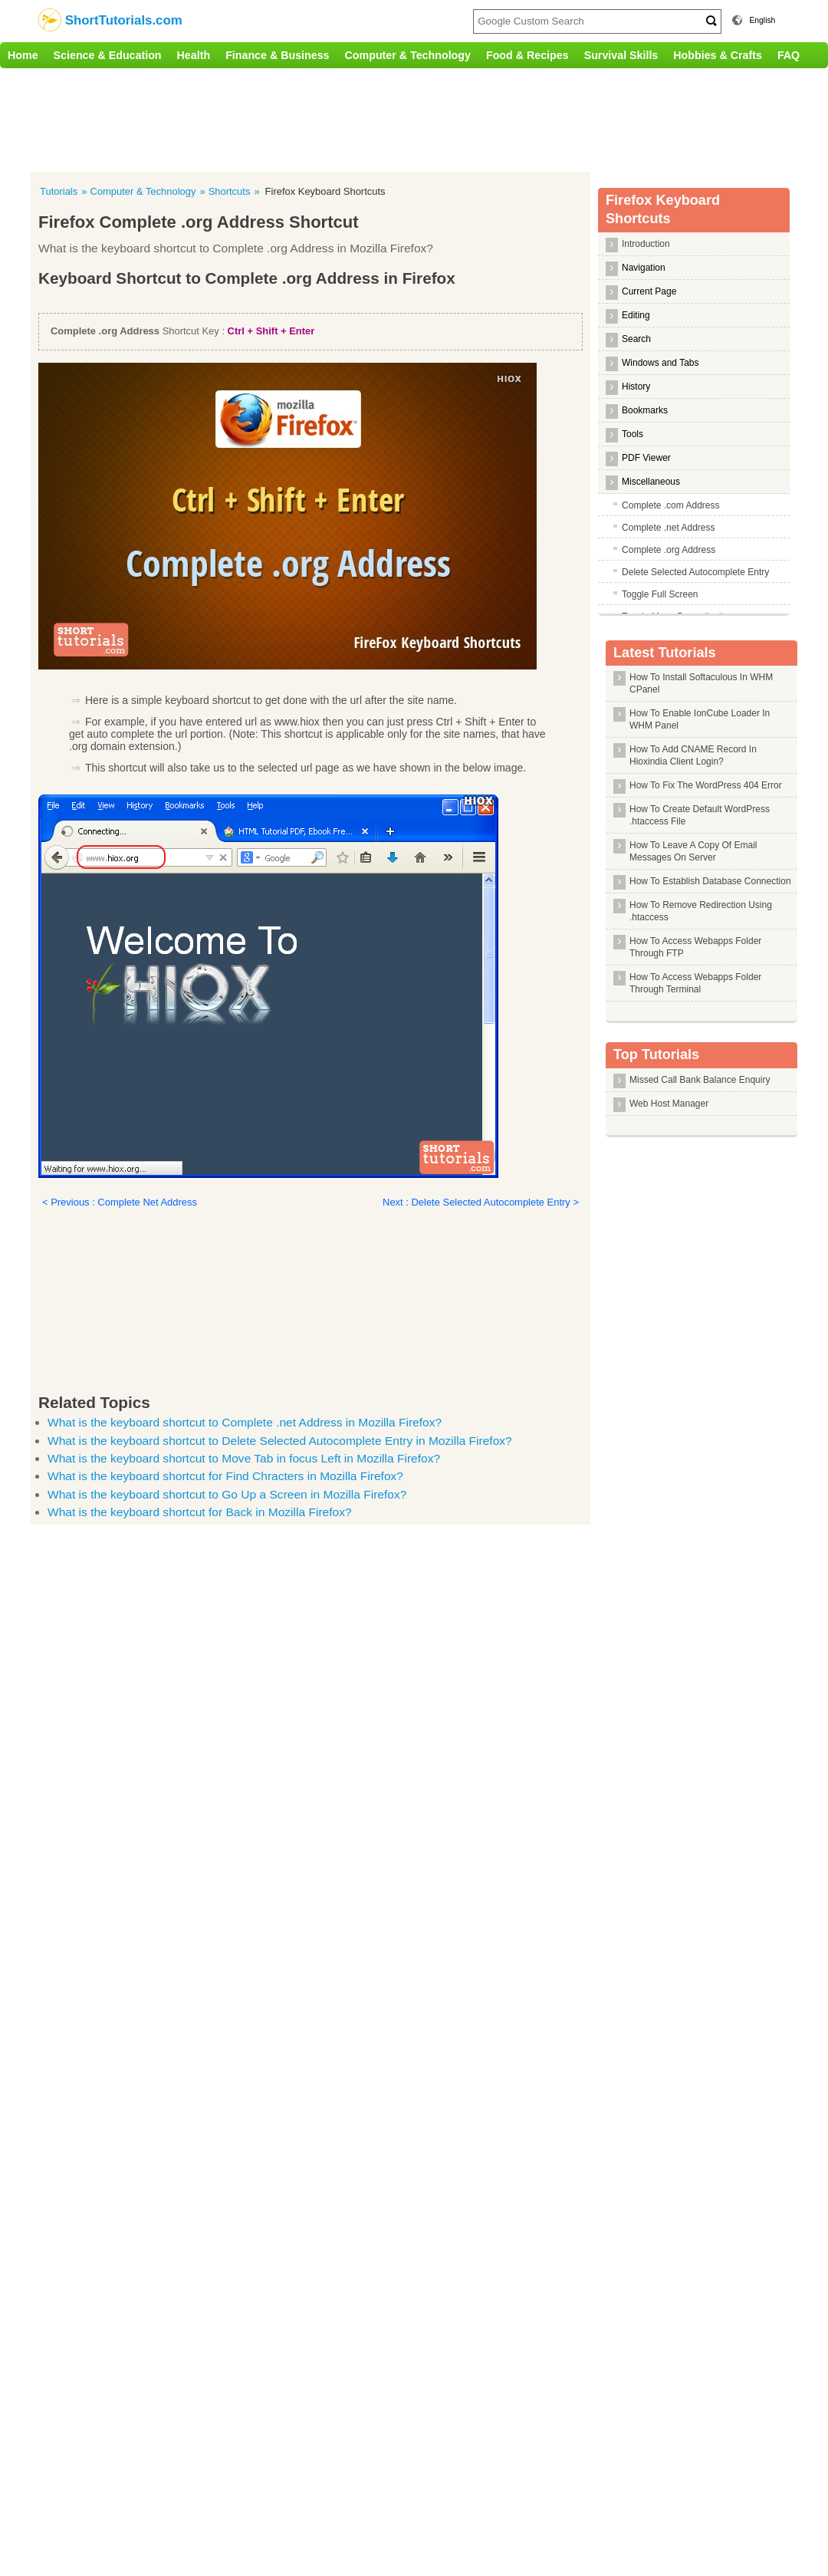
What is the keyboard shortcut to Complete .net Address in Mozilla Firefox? (245, 1422)
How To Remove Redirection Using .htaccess (700, 911)
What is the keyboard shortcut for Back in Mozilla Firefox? (200, 1511)
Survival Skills (621, 55)
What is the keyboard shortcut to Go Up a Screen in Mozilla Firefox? (227, 1494)
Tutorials (58, 191)
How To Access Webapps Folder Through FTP (695, 947)
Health (194, 55)
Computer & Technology (408, 55)
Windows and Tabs (660, 362)
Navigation (643, 267)
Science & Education (108, 55)
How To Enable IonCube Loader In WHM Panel (699, 719)
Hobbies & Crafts (717, 55)
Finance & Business (277, 55)
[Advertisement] (318, 118)
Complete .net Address (668, 527)
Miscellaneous (651, 481)
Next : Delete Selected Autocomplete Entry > (481, 1202)
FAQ (788, 55)
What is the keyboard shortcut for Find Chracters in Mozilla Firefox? (225, 1475)
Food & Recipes (527, 55)
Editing (636, 315)
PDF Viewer (646, 457)
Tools (632, 434)
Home (23, 55)
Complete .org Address (668, 549)
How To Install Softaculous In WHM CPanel (701, 683)
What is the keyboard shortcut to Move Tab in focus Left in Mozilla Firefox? (244, 1458)
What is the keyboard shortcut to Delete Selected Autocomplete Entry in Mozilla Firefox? (280, 1440)
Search (636, 339)
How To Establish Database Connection (710, 881)
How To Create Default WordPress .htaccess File (699, 815)
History (636, 386)
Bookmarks (645, 410)
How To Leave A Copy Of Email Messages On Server (693, 851)
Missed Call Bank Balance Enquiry (699, 1079)
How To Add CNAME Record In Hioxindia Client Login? (693, 755)
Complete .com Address (670, 505)
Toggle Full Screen (660, 594)
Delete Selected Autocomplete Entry (695, 572)
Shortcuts (230, 191)
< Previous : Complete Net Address (119, 1202)
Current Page (649, 291)
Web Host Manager (668, 1103)
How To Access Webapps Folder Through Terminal (695, 983)
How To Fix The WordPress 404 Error (705, 785)
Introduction (646, 244)
